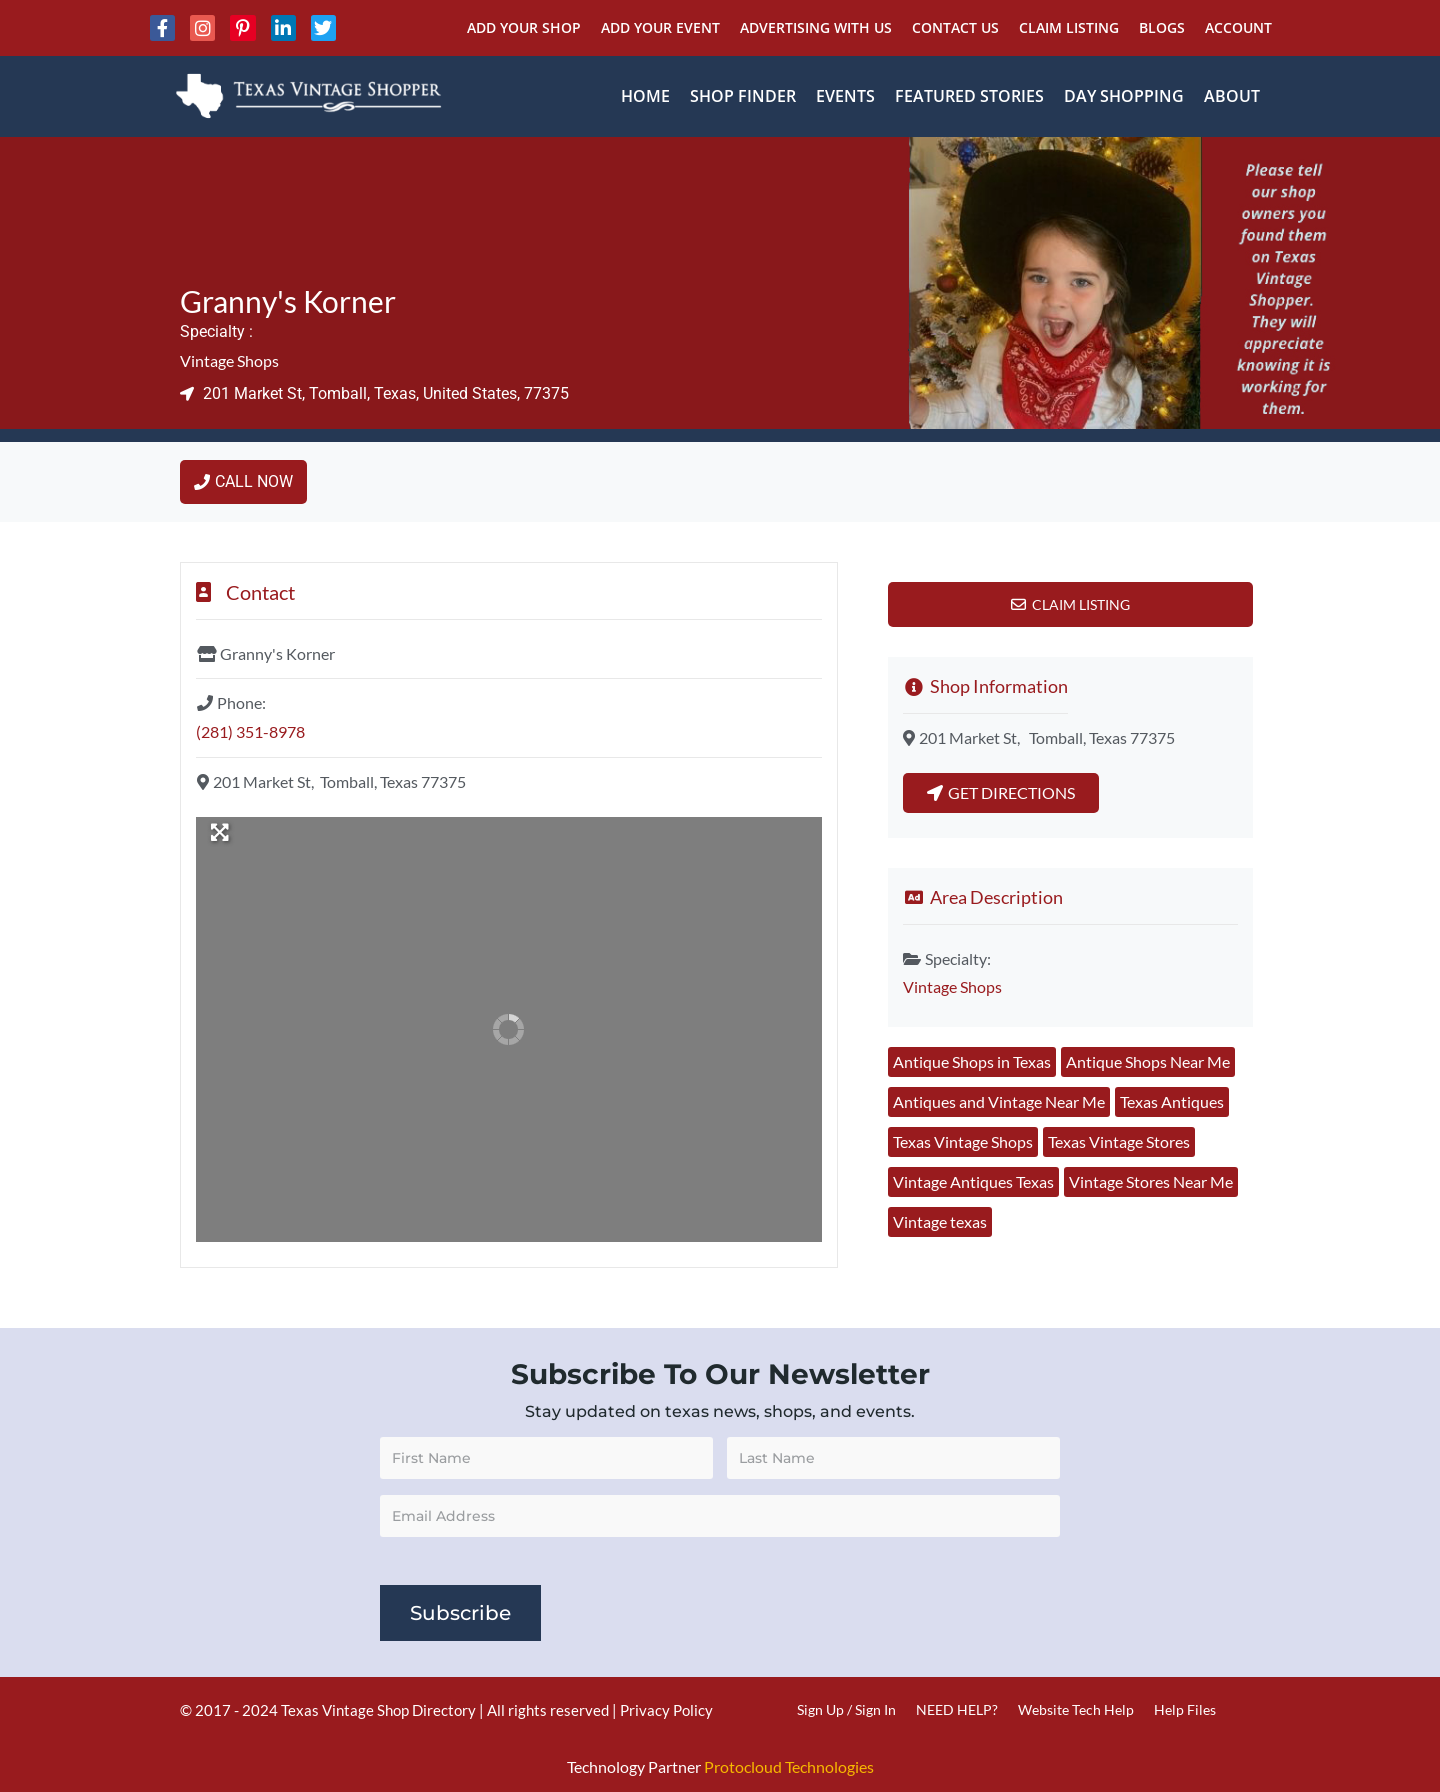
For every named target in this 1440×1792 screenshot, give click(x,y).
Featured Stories (969, 96)
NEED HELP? (957, 1709)
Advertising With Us (816, 27)
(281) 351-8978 (250, 731)
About (1232, 96)
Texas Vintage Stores (1119, 1141)
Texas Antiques (1172, 1101)
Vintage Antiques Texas (973, 1181)
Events (845, 96)
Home (645, 96)
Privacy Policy (666, 1710)
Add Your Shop (524, 27)
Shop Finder (743, 96)
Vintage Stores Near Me (1151, 1181)
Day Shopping (1124, 96)
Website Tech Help (1076, 1709)
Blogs (1162, 27)
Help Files (1185, 1709)
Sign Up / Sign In (846, 1709)
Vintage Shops (229, 360)
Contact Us (955, 27)
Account (1238, 27)
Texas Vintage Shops (963, 1141)
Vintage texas (940, 1221)
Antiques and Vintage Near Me (999, 1101)
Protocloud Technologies (789, 1766)
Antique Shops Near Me (1148, 1061)
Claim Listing (1069, 27)
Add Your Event (660, 27)
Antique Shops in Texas (972, 1061)
